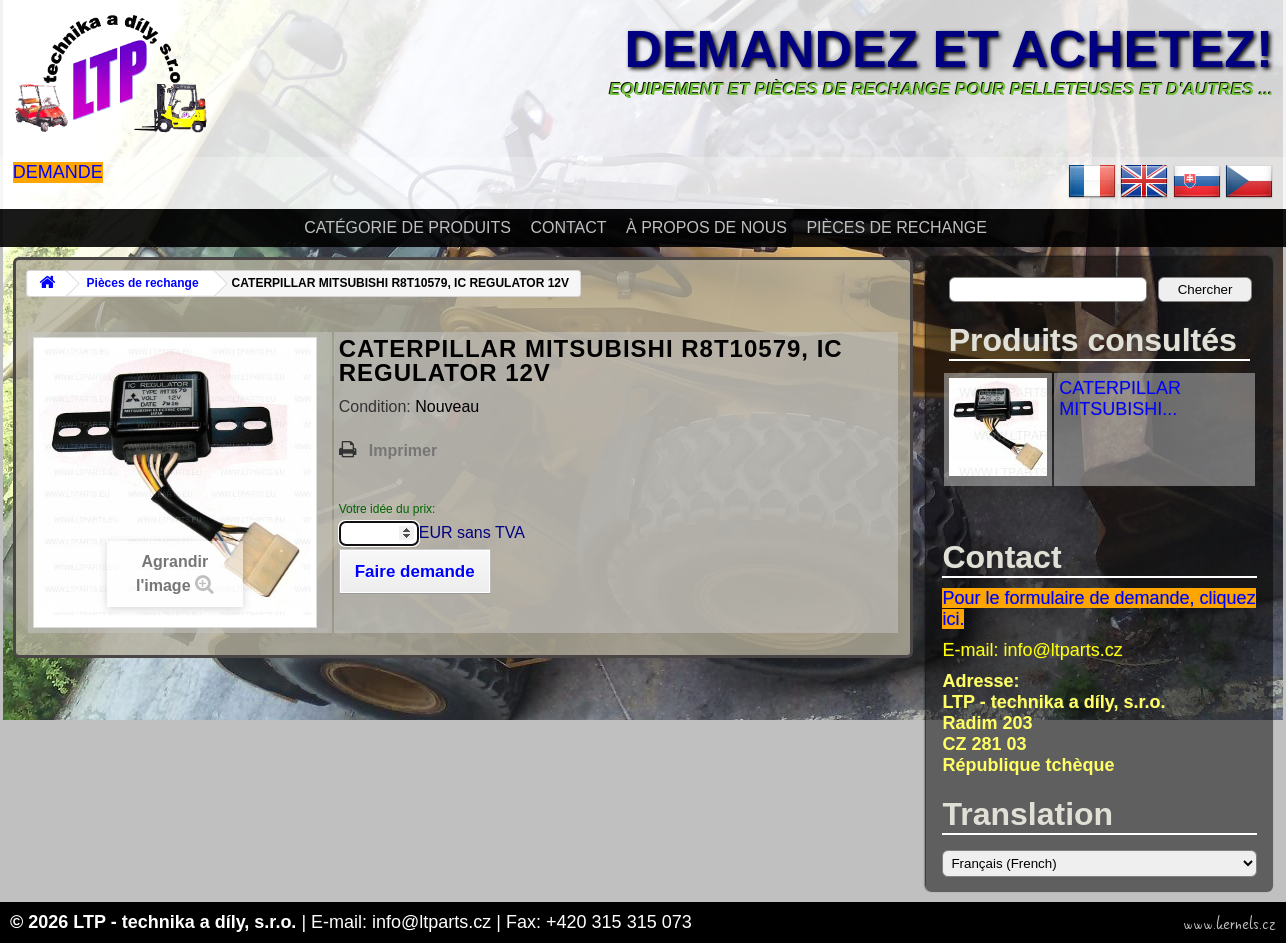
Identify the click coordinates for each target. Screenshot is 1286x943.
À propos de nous (706, 227)
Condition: (377, 406)
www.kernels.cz (1229, 924)
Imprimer (403, 450)
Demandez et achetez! (948, 49)
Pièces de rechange (896, 227)
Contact (568, 227)
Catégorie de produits (407, 227)
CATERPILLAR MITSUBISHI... (1120, 398)
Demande (58, 172)
